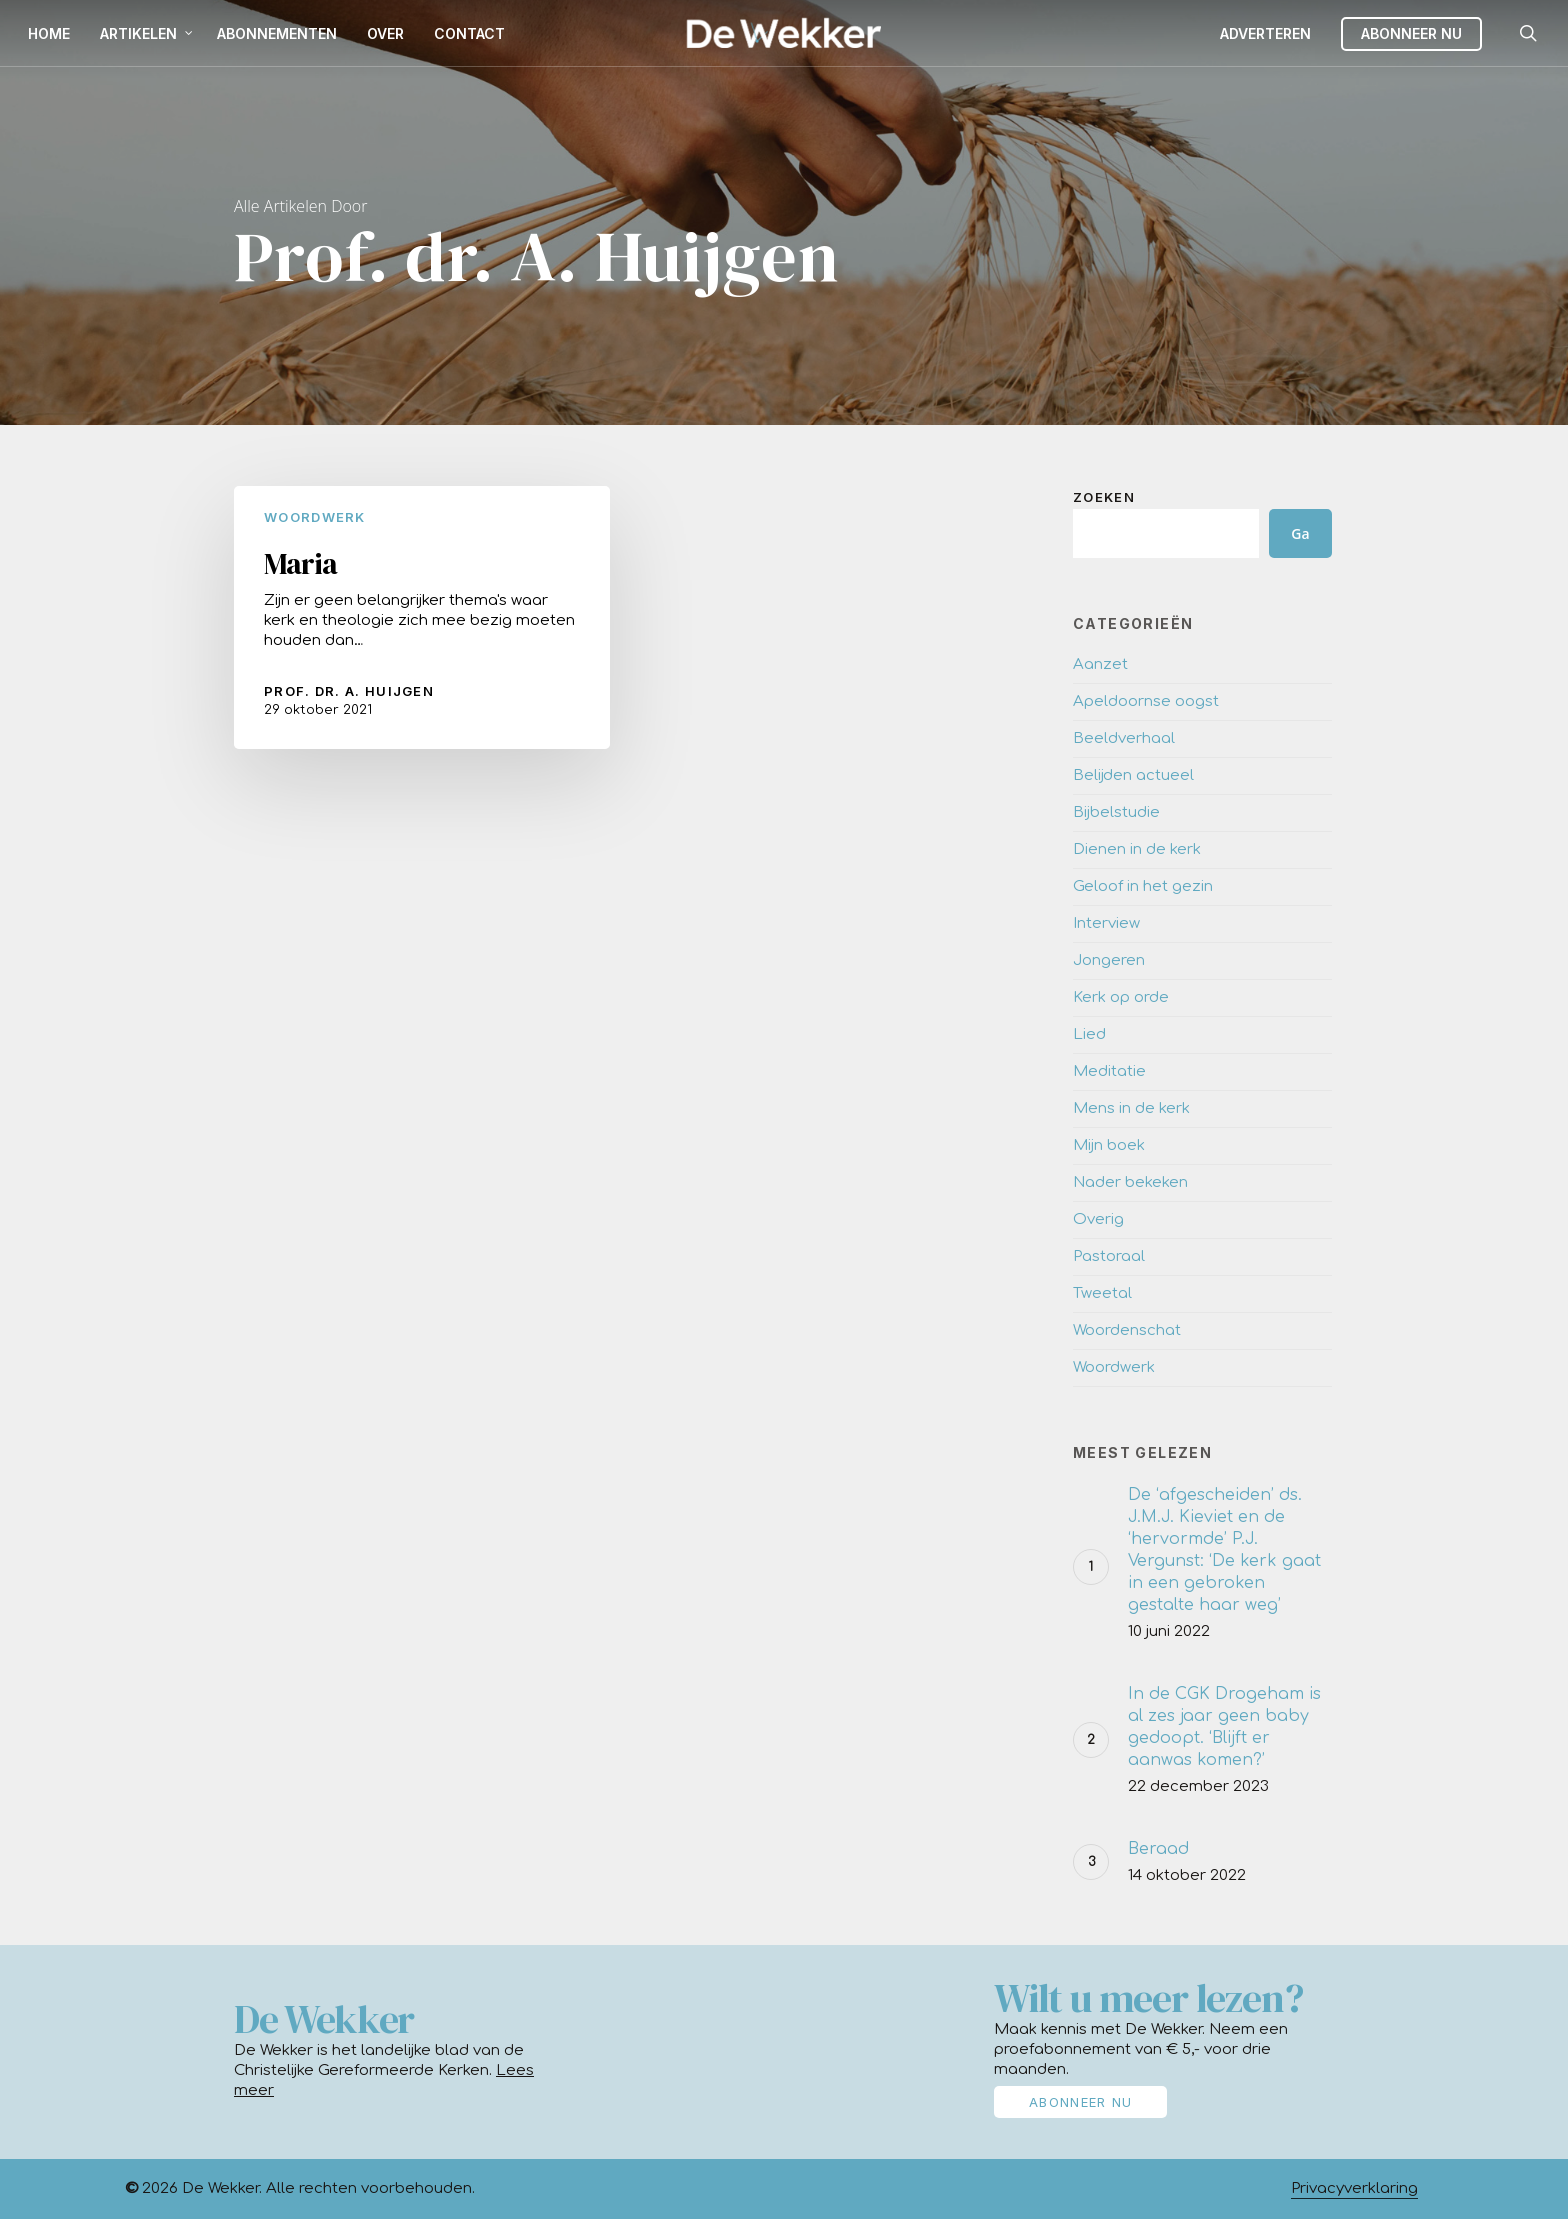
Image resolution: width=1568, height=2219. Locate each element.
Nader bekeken (1130, 1182)
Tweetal (1102, 1293)
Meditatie (1109, 1071)
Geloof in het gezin (1143, 886)
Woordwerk (315, 517)
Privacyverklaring (1354, 2188)
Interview (1106, 923)
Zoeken (1104, 497)
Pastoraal (1109, 1256)
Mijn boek (1109, 1145)
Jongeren (1109, 960)
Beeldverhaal (1124, 738)
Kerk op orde (1121, 997)
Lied (1089, 1034)
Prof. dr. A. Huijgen (349, 691)
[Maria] (422, 617)
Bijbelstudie (1116, 812)
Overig (1098, 1219)
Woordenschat (1127, 1330)
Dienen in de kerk (1137, 849)
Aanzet (1100, 664)
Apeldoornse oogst (1146, 701)
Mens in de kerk (1131, 1108)
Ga (1300, 533)
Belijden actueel (1133, 775)
